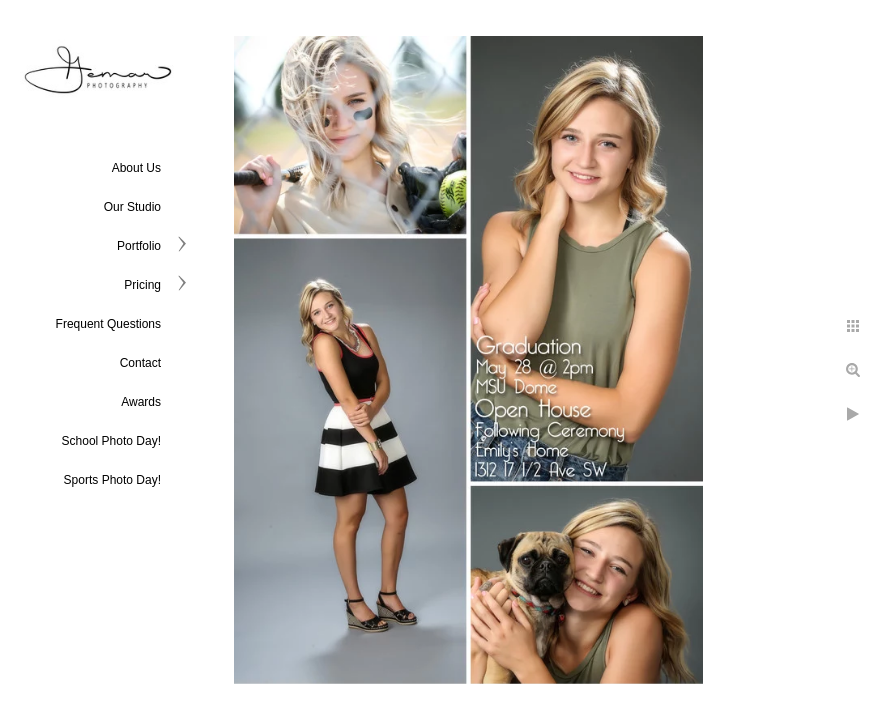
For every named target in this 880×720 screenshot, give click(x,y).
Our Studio (132, 207)
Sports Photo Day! (112, 480)
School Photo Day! (111, 441)
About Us (136, 168)
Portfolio (139, 246)
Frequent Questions (108, 324)
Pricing (142, 285)
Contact (140, 363)
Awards (141, 402)
